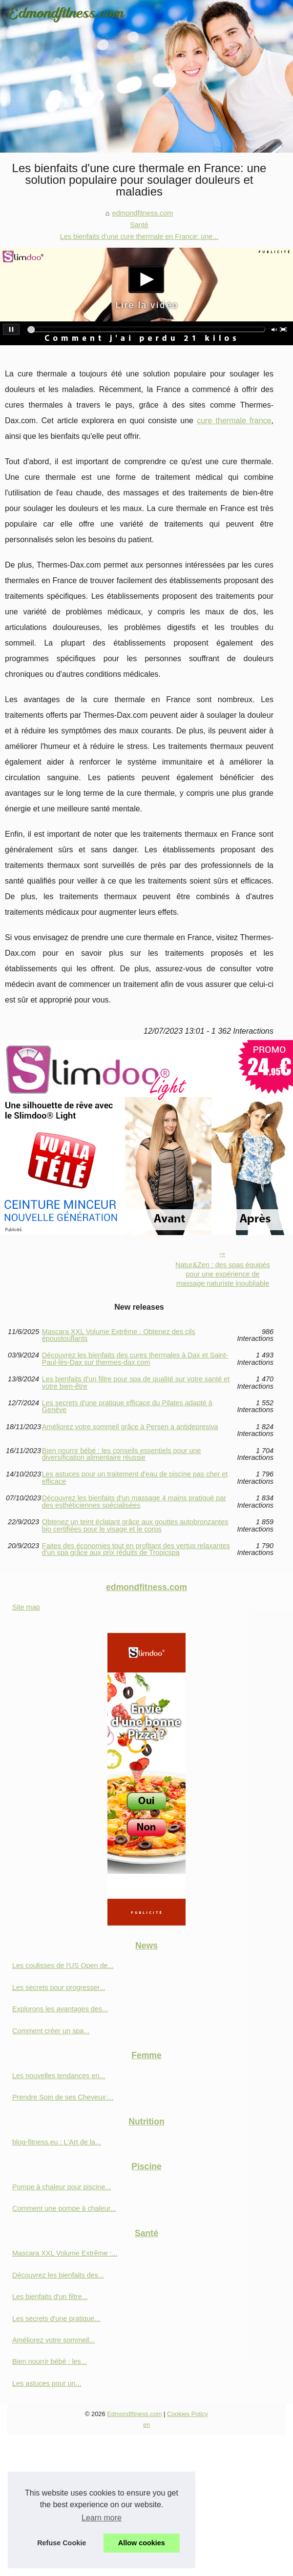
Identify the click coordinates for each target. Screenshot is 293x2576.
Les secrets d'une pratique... (56, 2318)
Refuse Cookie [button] (61, 2543)
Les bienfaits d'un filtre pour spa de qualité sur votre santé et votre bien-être (136, 1383)
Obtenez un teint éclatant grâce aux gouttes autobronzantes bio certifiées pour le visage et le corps (135, 1525)
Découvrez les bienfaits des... (58, 2275)
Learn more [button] (102, 2518)
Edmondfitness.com (134, 2414)
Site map (26, 1607)
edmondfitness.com (142, 213)
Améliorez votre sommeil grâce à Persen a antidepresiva (130, 1427)
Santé (139, 225)
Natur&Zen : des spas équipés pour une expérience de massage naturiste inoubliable (222, 1274)
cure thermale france (234, 420)
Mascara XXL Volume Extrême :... (64, 2253)
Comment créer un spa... (50, 2031)
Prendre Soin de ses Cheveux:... (62, 2097)
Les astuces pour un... (47, 2383)
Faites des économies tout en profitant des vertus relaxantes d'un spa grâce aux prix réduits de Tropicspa (136, 1549)
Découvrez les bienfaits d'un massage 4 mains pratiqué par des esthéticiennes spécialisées (134, 1501)
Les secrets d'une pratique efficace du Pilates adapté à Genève (127, 1406)
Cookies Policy (187, 2414)
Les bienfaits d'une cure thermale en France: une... (139, 236)
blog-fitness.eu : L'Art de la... (56, 2142)
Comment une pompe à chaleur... (64, 2208)
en (146, 2424)
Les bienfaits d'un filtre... (50, 2297)
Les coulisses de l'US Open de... (63, 1965)
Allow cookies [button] (141, 2543)
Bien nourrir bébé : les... (49, 2361)
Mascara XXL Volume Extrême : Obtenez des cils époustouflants (118, 1335)
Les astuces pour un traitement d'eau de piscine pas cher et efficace (135, 1478)
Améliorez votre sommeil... (53, 2340)
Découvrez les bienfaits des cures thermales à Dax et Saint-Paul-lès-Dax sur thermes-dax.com (135, 1359)
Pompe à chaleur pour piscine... (61, 2187)
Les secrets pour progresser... (58, 1987)
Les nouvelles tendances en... (58, 2076)
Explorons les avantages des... (60, 2009)
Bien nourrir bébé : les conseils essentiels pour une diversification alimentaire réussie (121, 1454)
